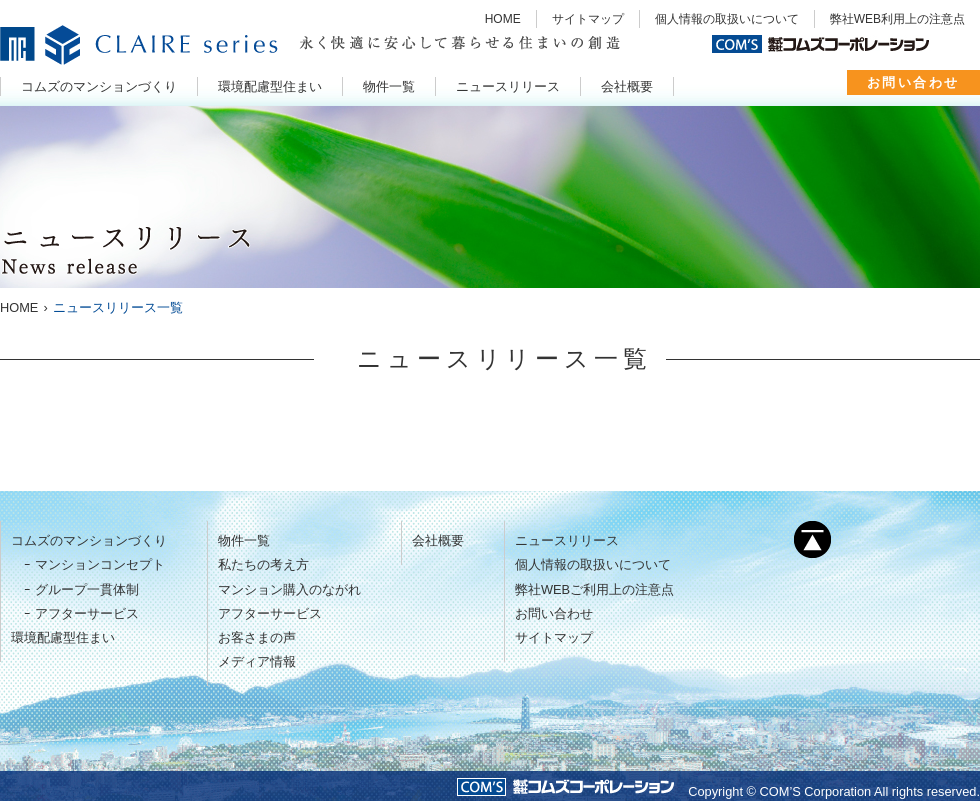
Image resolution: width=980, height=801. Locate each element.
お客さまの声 (257, 637)
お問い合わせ (913, 82)
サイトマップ (588, 19)
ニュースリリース (567, 540)
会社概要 (438, 540)
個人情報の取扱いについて (727, 19)
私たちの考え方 (263, 564)
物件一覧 (244, 540)
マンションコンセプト (100, 564)
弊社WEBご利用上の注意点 (594, 589)
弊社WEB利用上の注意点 (897, 19)
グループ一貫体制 (87, 589)
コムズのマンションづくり (89, 540)
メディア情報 (257, 661)
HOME (503, 19)
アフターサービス (87, 613)
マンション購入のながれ (289, 589)
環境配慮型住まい (63, 637)
